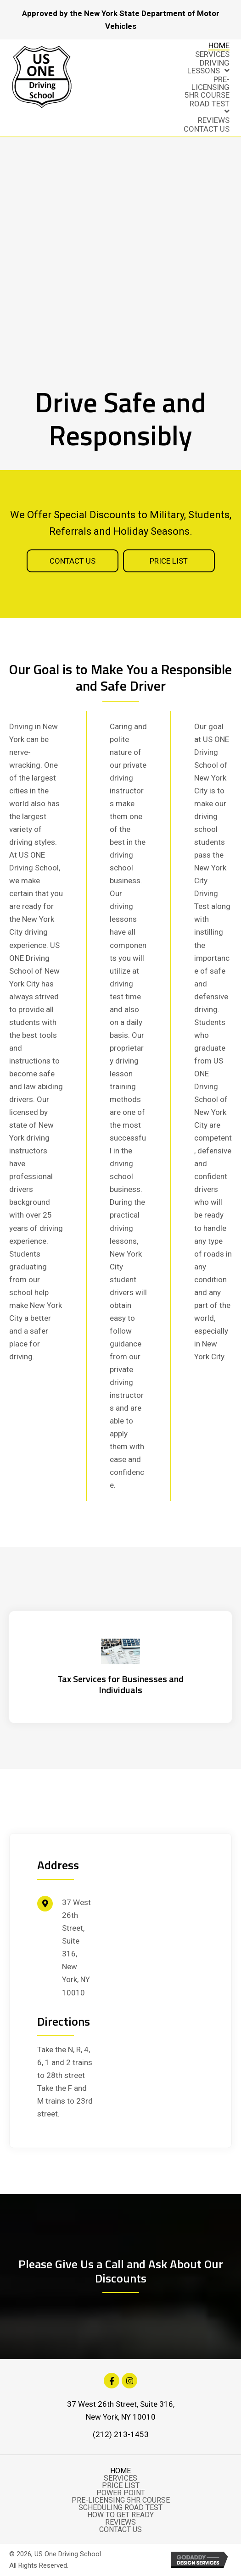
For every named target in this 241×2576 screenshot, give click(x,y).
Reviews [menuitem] (120, 2522)
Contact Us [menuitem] (120, 2529)
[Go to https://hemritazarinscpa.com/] (120, 1667)
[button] (72, 560)
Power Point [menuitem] (120, 2493)
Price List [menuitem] (121, 2485)
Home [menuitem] (120, 2471)
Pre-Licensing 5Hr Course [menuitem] (121, 2500)
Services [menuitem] (120, 2478)
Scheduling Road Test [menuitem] (120, 2507)
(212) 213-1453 (121, 2434)
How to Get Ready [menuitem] (120, 2515)
